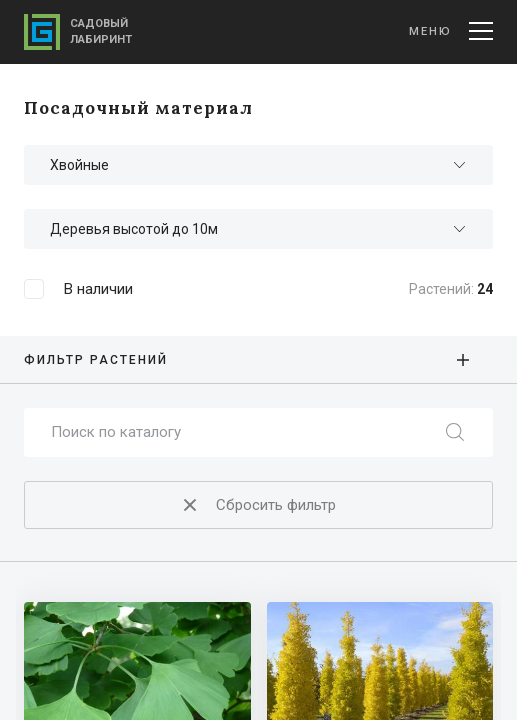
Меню (451, 31)
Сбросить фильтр (256, 505)
